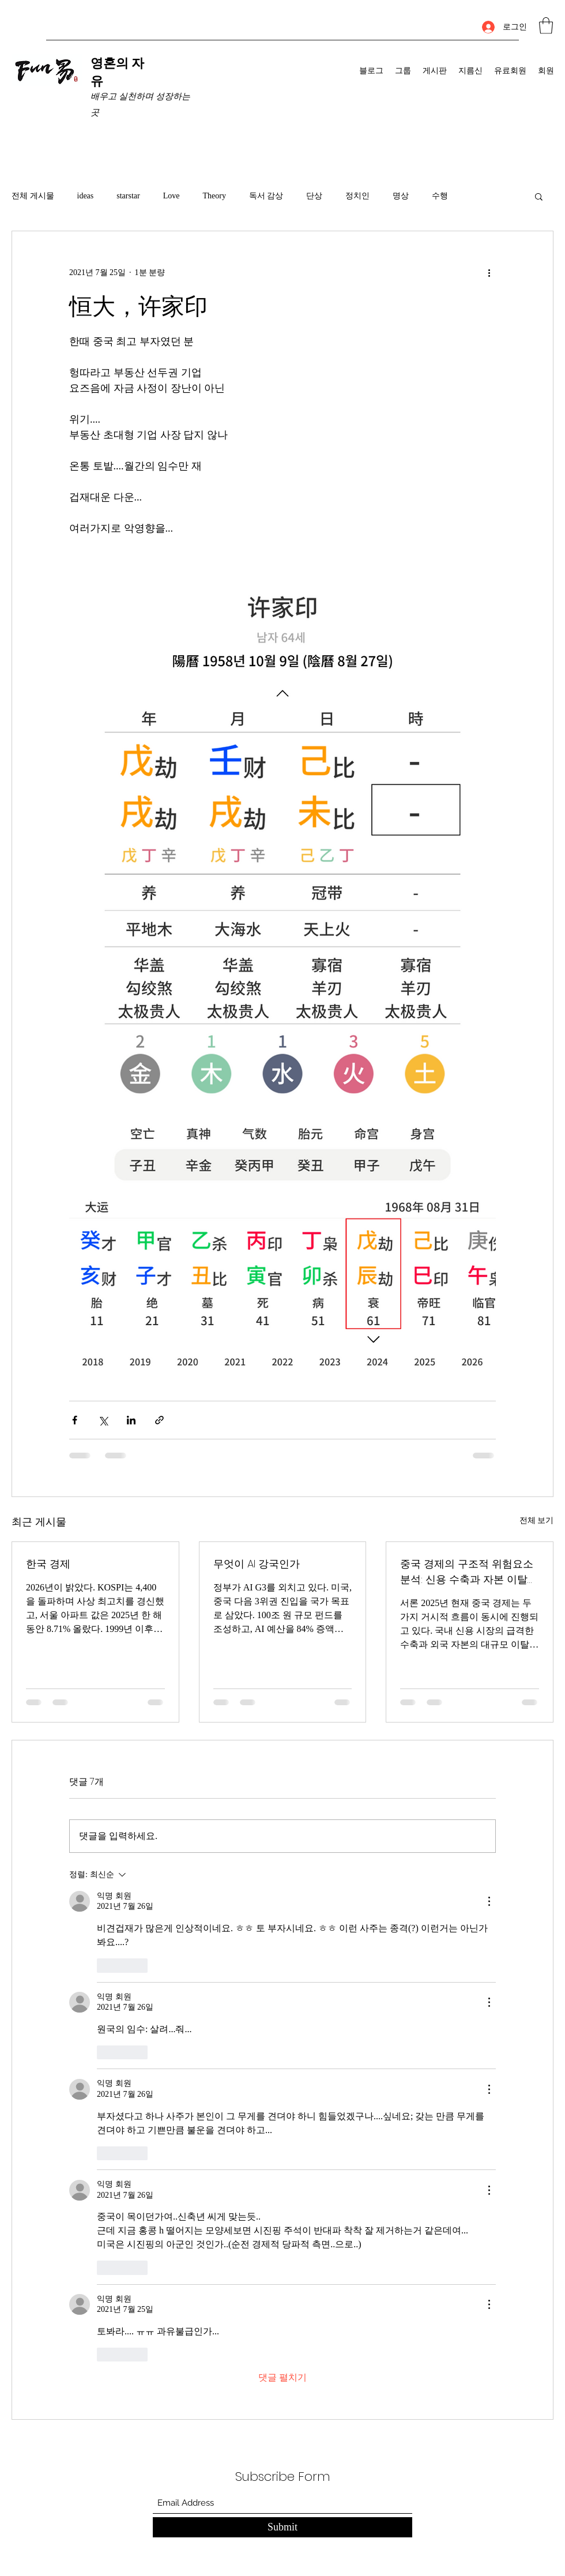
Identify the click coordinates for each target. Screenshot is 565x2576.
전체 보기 (536, 1520)
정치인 (357, 195)
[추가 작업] (489, 273)
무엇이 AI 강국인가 (256, 1563)
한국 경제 (48, 1563)
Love (171, 195)
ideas (85, 195)
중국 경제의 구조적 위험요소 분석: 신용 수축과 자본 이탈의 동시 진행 (469, 1571)
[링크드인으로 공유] (131, 1420)
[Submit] (282, 2527)
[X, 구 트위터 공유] (102, 1420)
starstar (128, 195)
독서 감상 (266, 195)
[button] (546, 25)
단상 (314, 195)
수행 (440, 195)
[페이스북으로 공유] (74, 1420)
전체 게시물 (33, 195)
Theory (213, 195)
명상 (401, 195)
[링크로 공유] (159, 1420)
